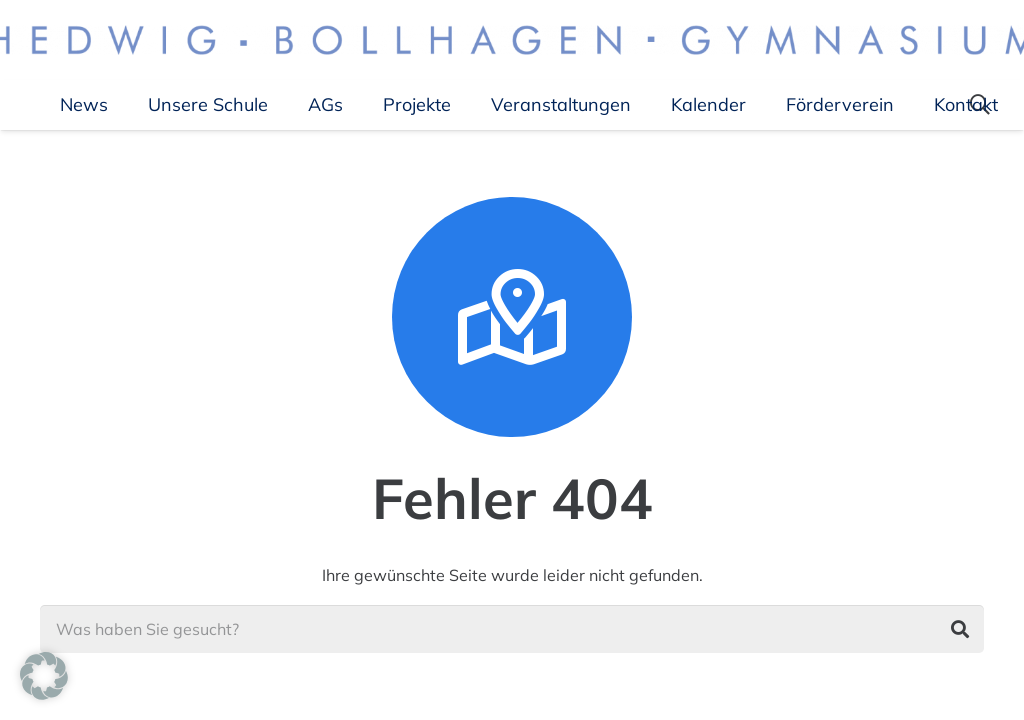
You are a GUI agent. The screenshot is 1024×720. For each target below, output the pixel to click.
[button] (44, 676)
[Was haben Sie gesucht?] (512, 629)
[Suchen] (960, 629)
